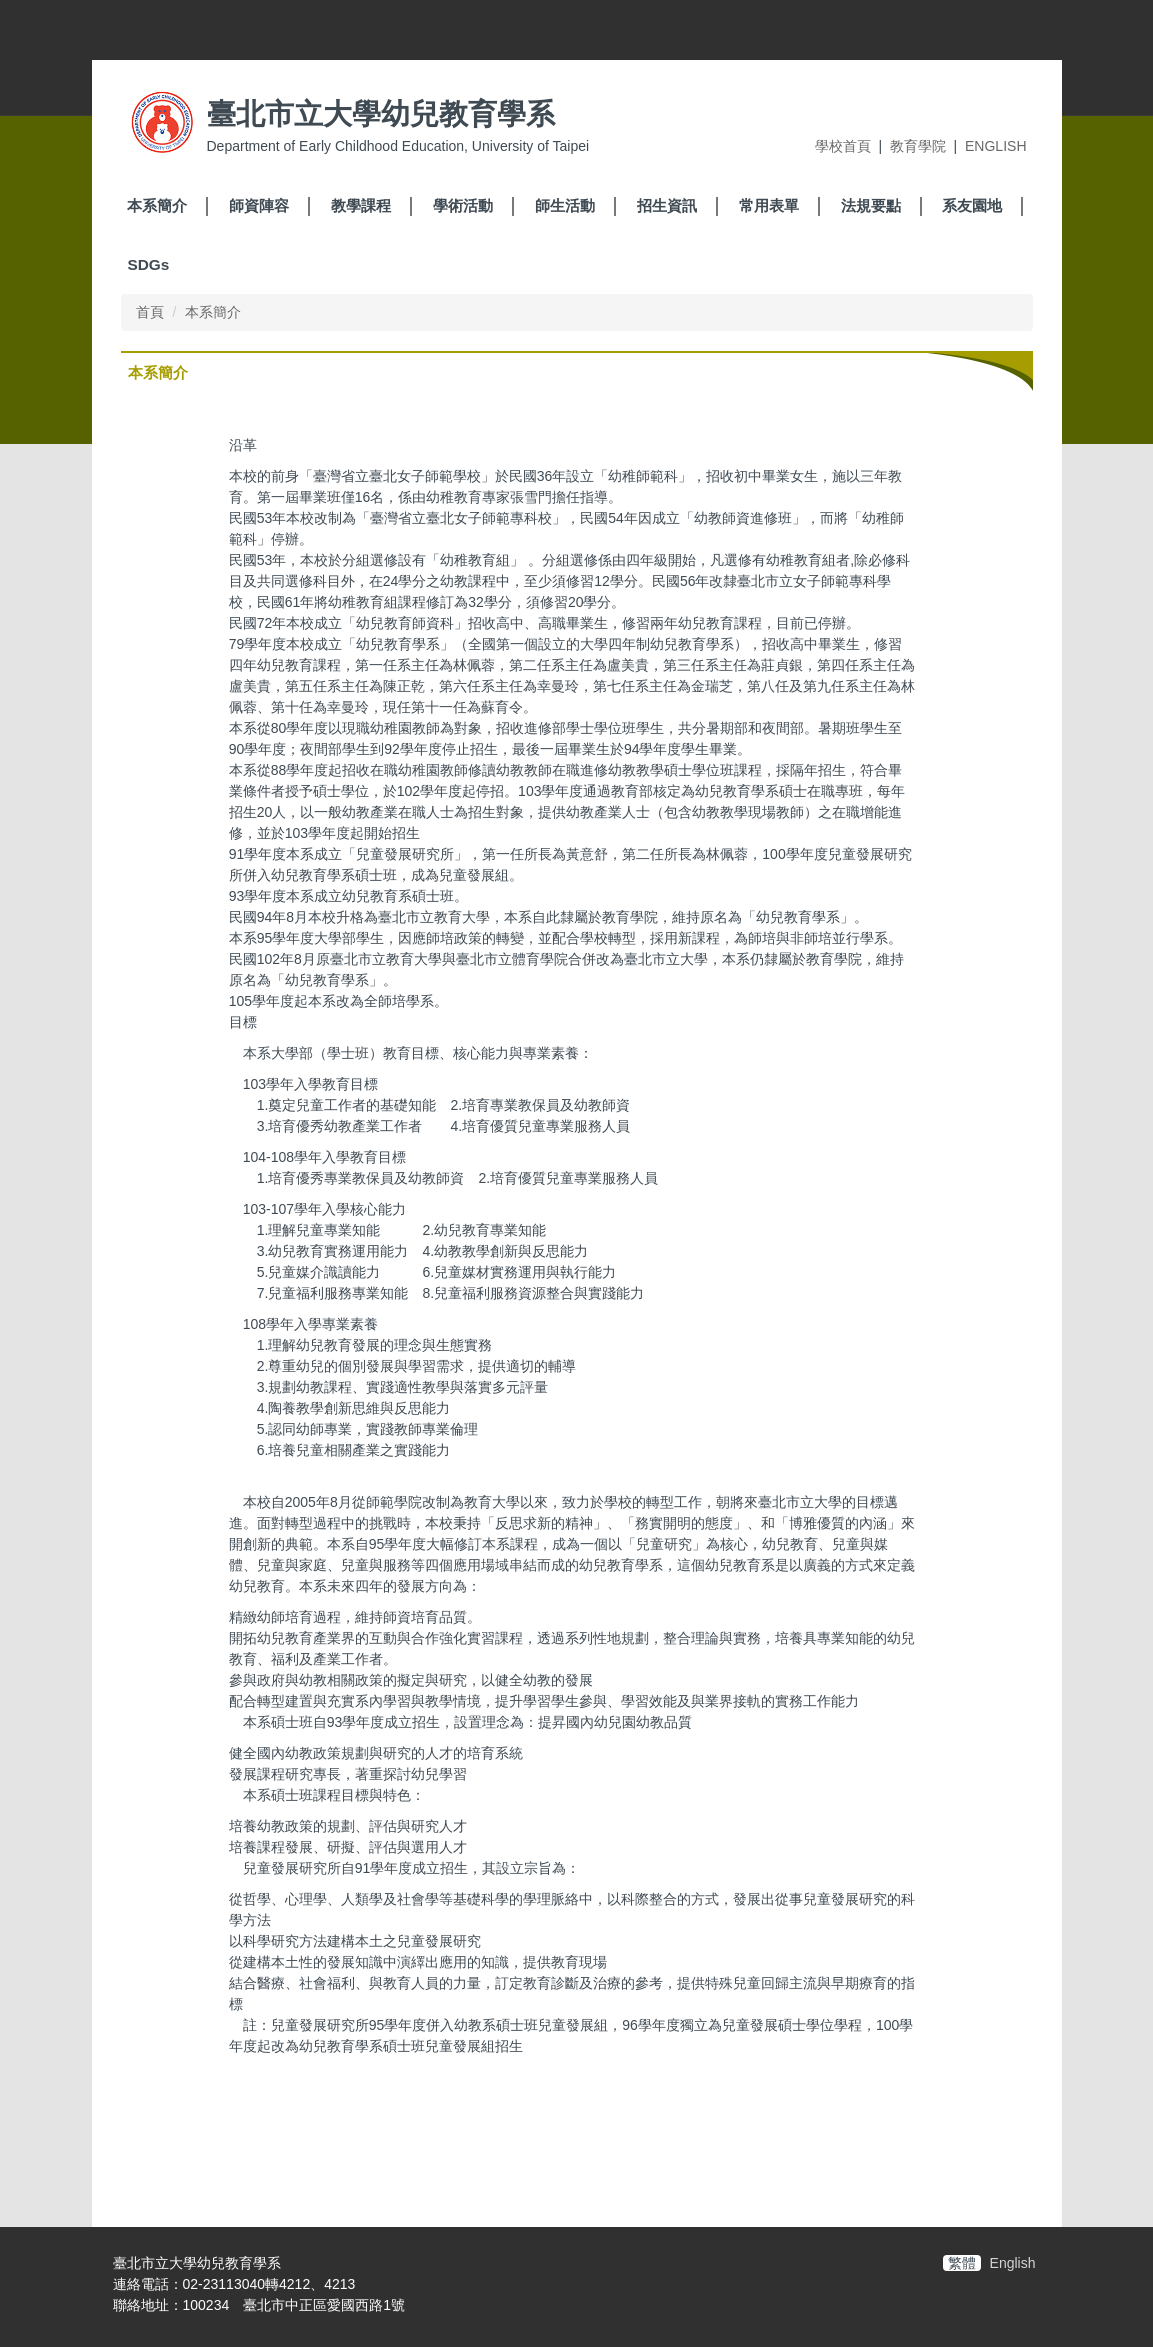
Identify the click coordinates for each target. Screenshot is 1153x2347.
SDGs (148, 264)
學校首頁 (843, 146)
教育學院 (918, 146)
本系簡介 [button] (157, 205)
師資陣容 (259, 205)
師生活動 (565, 205)
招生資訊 (667, 205)
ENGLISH (995, 146)
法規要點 (871, 205)
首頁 (150, 312)
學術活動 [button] (463, 205)
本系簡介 (213, 312)
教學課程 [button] (361, 205)
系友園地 (972, 205)
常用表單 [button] (769, 205)
